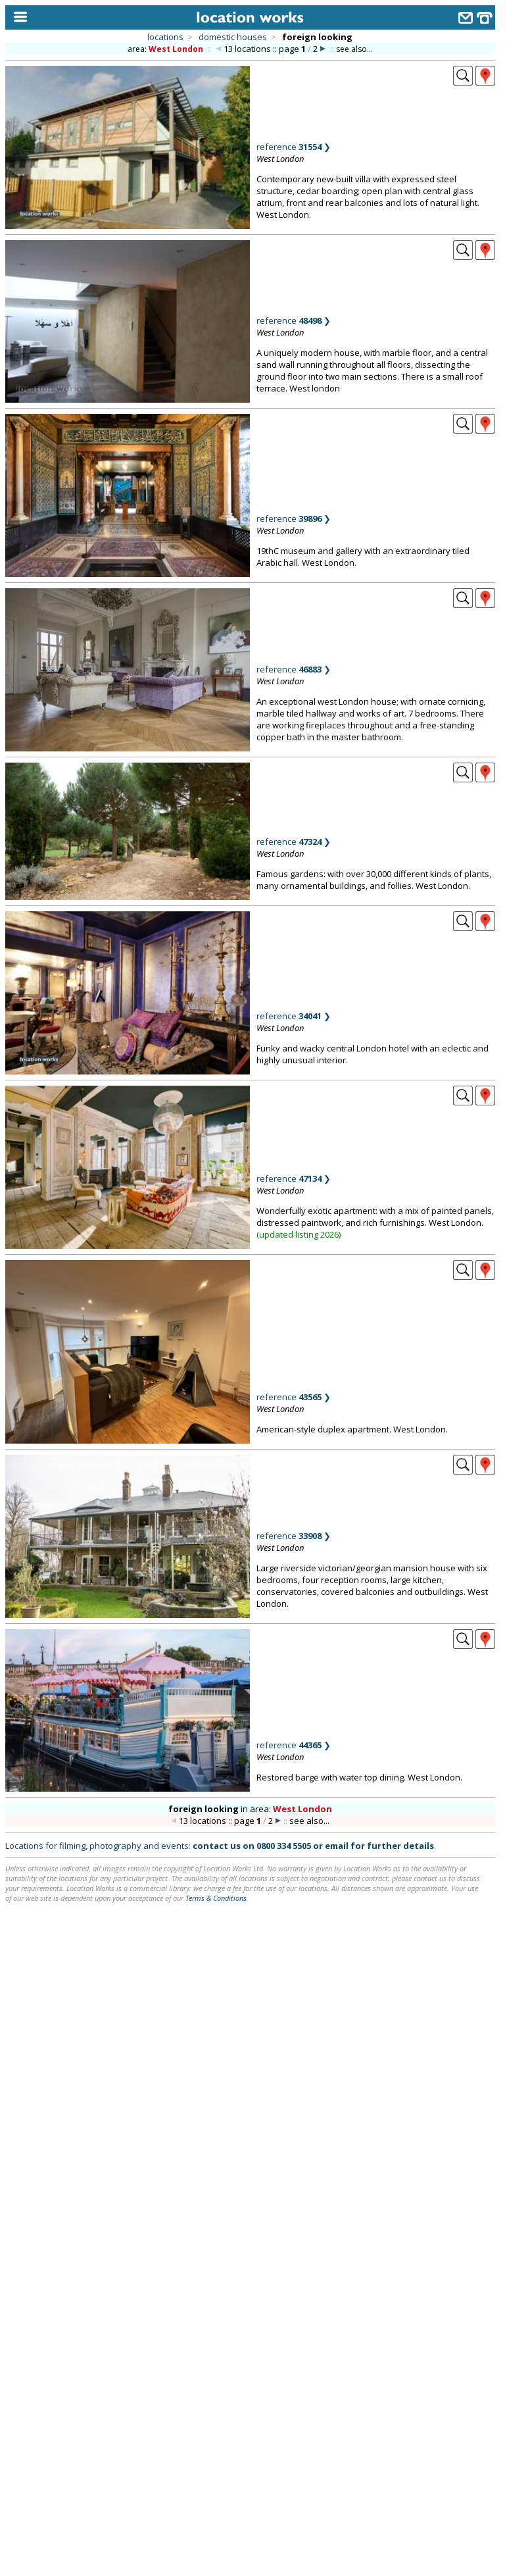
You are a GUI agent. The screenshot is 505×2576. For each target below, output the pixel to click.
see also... (354, 49)
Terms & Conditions (216, 1898)
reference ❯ (293, 147)
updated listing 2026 (299, 1234)
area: (166, 49)
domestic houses (233, 37)
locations (165, 37)
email (337, 1846)
